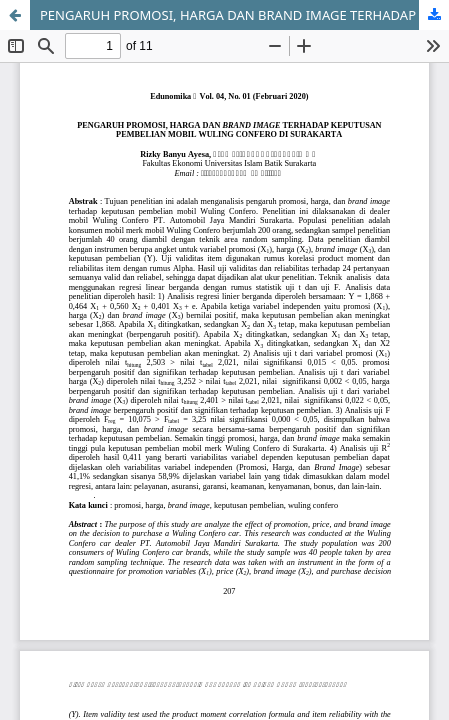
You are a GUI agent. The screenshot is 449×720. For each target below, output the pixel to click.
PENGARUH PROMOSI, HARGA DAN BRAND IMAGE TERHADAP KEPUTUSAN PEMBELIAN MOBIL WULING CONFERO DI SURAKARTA (244, 15)
